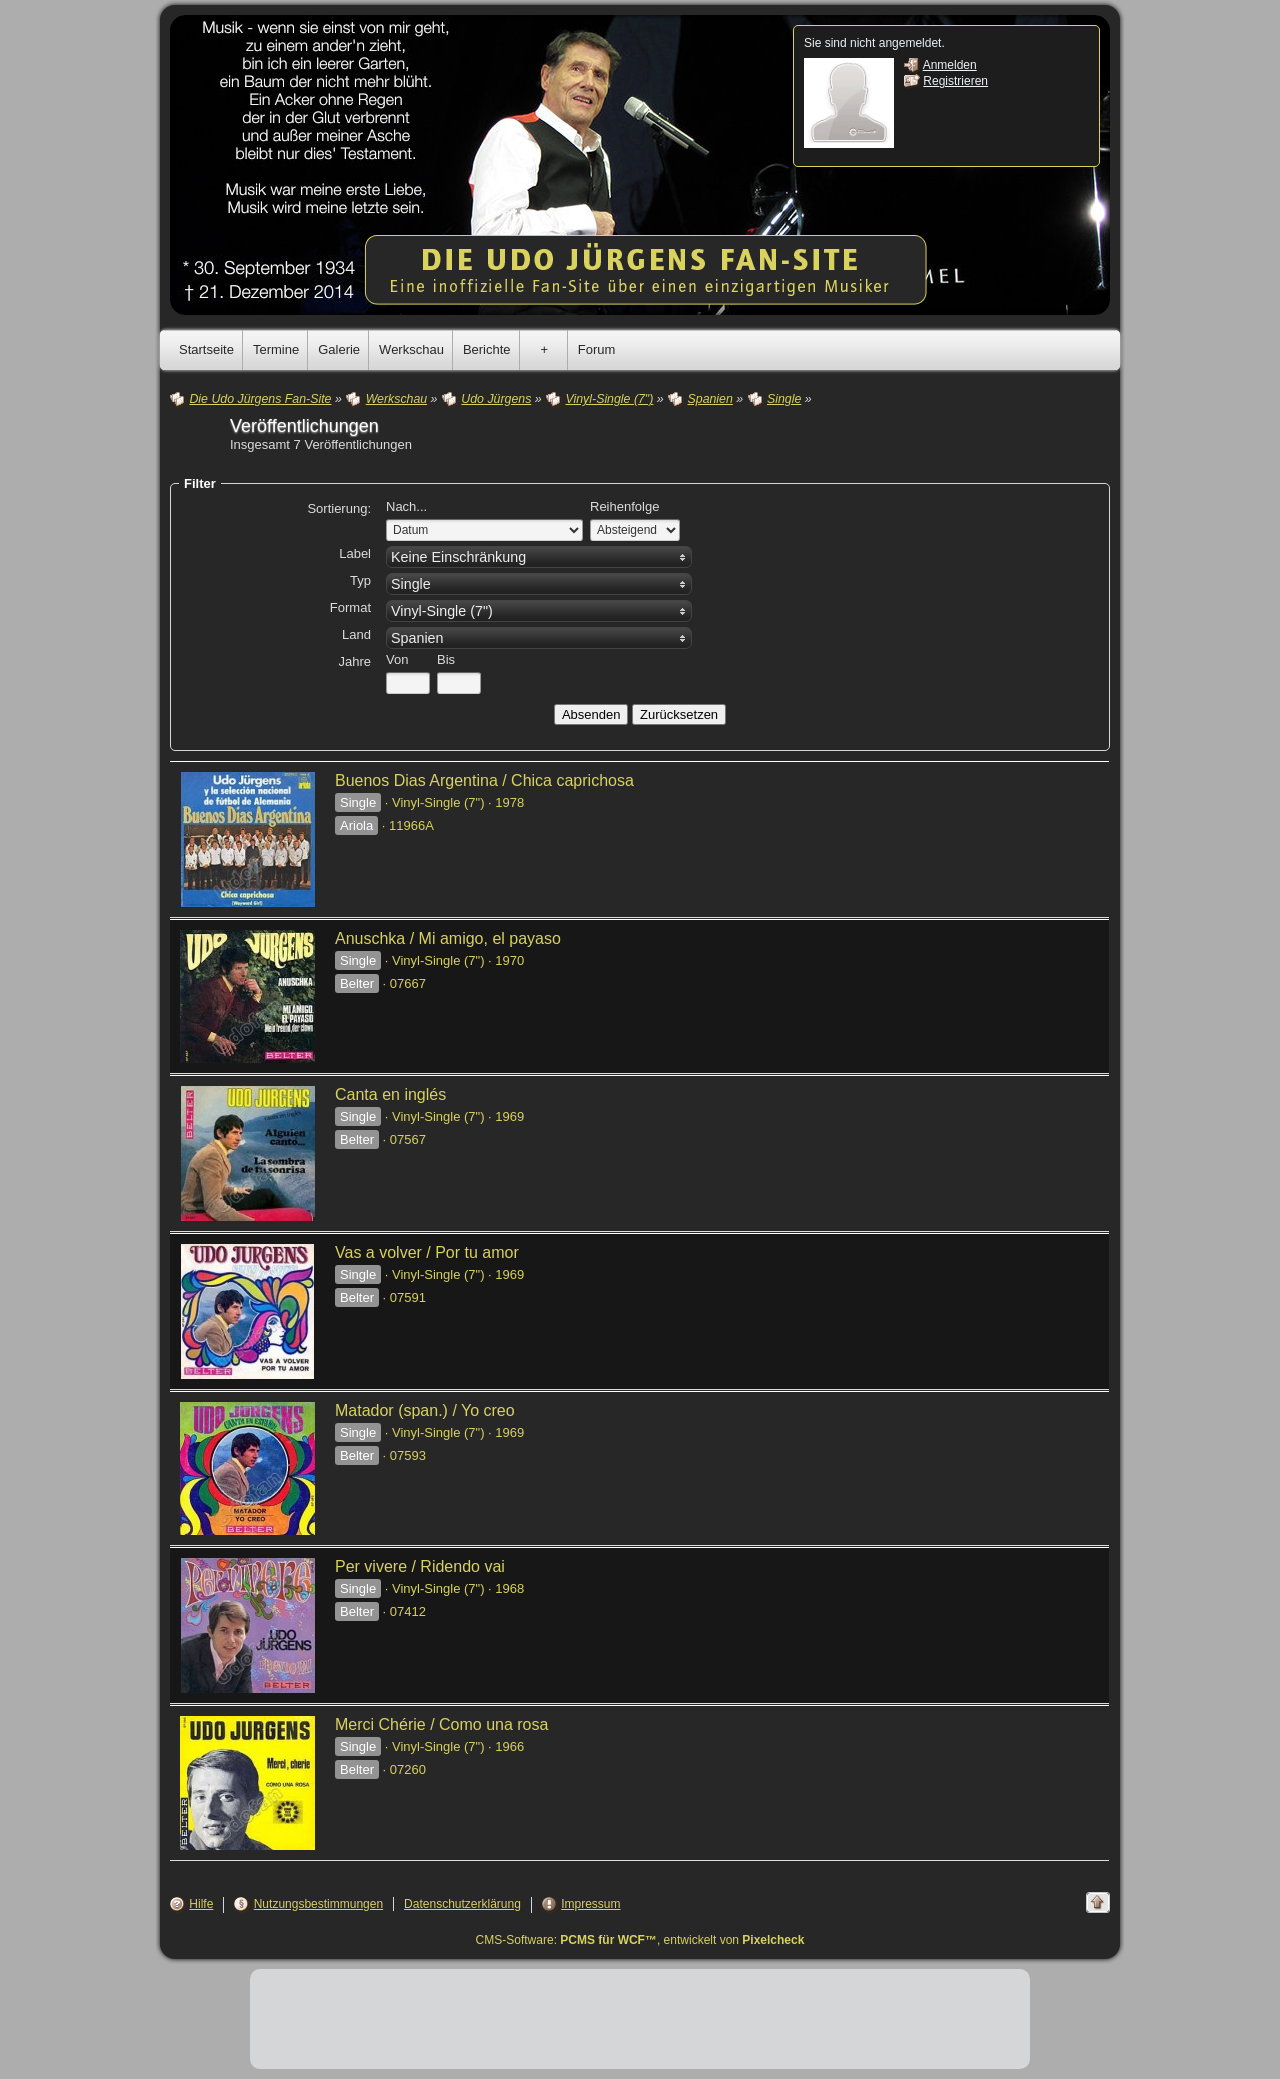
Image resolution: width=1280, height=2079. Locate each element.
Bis (446, 659)
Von (397, 659)
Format (350, 607)
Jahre (354, 661)
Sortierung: (339, 508)
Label (355, 553)
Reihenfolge (624, 506)
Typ (360, 580)
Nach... (406, 506)
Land (356, 634)
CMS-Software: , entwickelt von (640, 1940)
